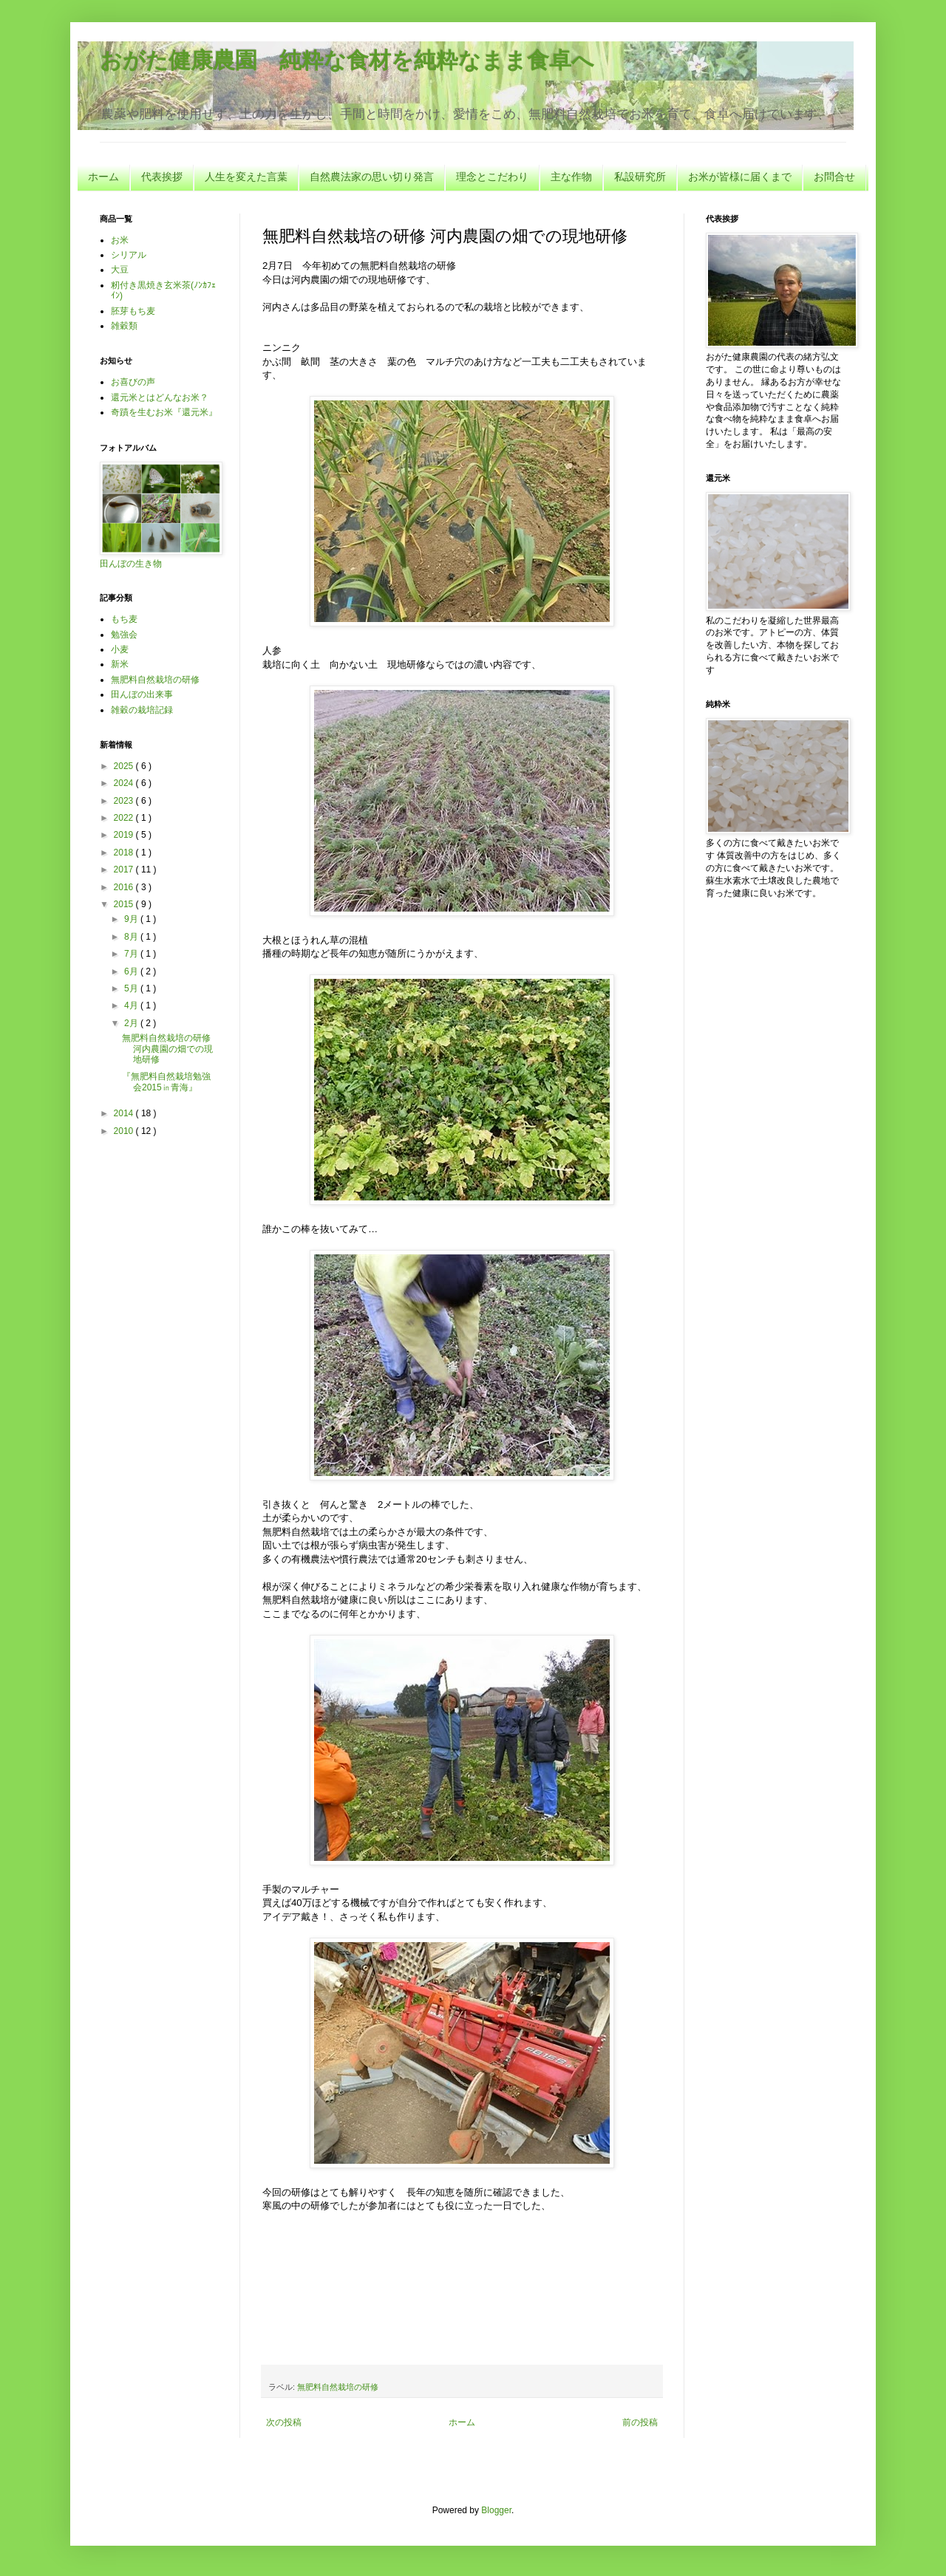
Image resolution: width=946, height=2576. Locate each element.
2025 (125, 766)
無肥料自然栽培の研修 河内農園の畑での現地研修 (167, 1049)
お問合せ (834, 176)
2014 (125, 1113)
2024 (125, 783)
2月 (132, 1023)
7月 (132, 954)
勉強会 (124, 634)
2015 (125, 904)
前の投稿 (640, 2422)
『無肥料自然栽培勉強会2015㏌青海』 (166, 1081)
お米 (120, 240)
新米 (120, 664)
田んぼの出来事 (142, 694)
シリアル (128, 255)
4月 (132, 1005)
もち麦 (124, 619)
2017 (125, 869)
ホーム (103, 176)
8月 (132, 937)
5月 (132, 988)
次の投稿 (284, 2422)
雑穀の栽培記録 (142, 710)
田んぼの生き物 (131, 563)
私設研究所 (640, 176)
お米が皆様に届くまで (740, 176)
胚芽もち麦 (133, 311)
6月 (132, 971)
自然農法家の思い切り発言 (372, 176)
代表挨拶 (162, 176)
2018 (125, 852)
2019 (125, 835)
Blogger (496, 2510)
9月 (132, 919)
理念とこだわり (492, 176)
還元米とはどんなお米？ (159, 397)
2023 (125, 801)
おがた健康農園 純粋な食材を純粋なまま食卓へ (347, 60)
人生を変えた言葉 (246, 176)
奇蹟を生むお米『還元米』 (164, 412)
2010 (125, 1131)
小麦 (120, 649)
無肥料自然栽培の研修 (337, 2386)
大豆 (120, 269)
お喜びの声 (133, 382)
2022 (125, 818)
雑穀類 (124, 326)
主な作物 (571, 176)
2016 (125, 887)
